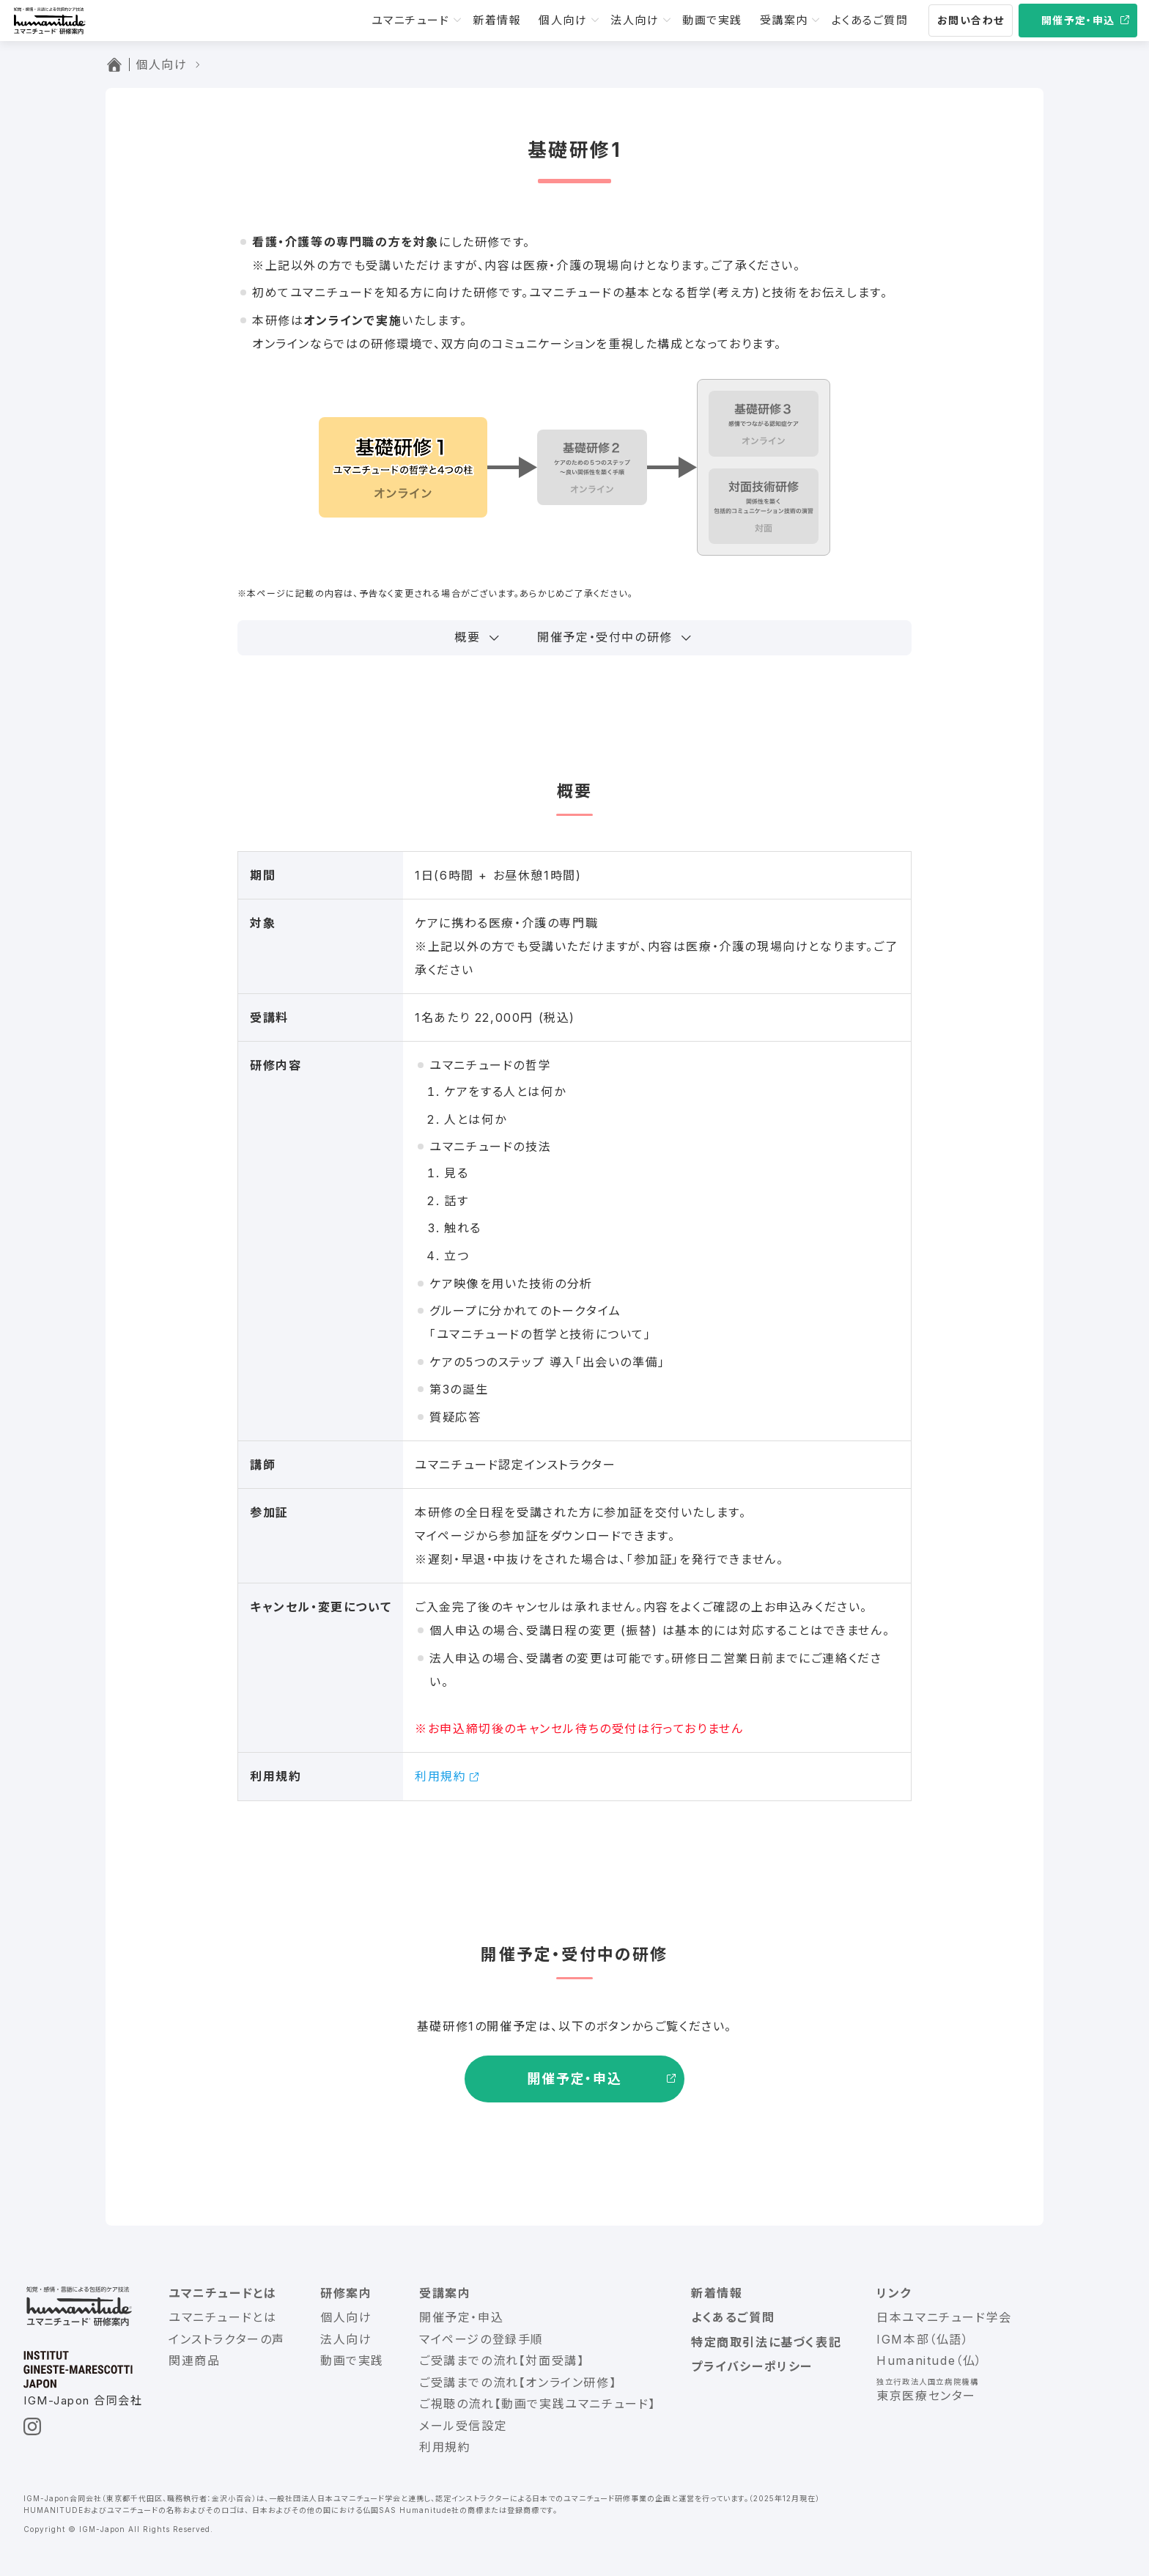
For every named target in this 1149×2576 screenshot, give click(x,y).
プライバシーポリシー (752, 2366)
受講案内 (784, 20)
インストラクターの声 (227, 2339)
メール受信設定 (463, 2425)
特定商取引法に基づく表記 (766, 2342)
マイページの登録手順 (481, 2339)
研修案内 (346, 2293)
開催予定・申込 (1078, 20)
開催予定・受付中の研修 (605, 637)
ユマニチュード (411, 20)
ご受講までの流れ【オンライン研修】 (517, 2382)
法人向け (634, 20)
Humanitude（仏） (929, 2360)
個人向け (563, 20)
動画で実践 (712, 20)
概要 (467, 637)
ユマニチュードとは (222, 2293)
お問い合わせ (970, 20)
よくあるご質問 (870, 20)
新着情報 (497, 20)
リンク (894, 2293)
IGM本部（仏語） (922, 2339)
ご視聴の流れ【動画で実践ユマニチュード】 (537, 2403)
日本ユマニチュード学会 (944, 2317)
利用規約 (440, 1776)
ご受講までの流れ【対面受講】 (501, 2360)
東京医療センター (926, 2395)
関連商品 (194, 2360)
